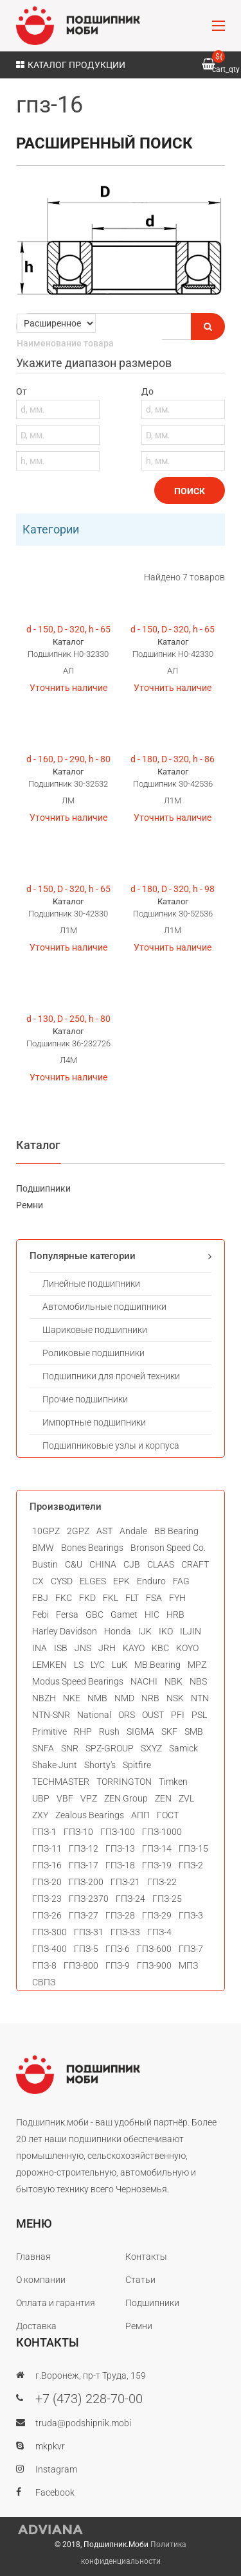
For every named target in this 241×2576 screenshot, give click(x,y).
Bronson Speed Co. (168, 1548)
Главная (33, 2256)
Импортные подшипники (94, 1422)
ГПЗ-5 (86, 1949)
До (183, 428)
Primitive (49, 1731)
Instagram (56, 2469)
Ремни (29, 1205)
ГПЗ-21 (125, 1882)
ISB (60, 1648)
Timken (173, 1781)
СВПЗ (43, 1982)
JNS (83, 1648)
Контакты (146, 2256)
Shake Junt (54, 1765)
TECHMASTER (60, 1781)
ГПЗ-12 (83, 1848)
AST (104, 1531)
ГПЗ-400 (49, 1949)
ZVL (186, 1798)
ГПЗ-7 (191, 1949)
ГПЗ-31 (88, 1932)
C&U (73, 1564)
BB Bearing (176, 1531)
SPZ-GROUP (109, 1748)
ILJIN (190, 1631)
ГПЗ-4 (159, 1932)
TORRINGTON (124, 1781)
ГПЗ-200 (86, 1882)
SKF (169, 1731)
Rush (109, 1731)
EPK (121, 1581)
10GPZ (46, 1531)
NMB (97, 1698)
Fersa (67, 1614)
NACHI (143, 1681)
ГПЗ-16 (47, 1865)
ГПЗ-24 (130, 1898)
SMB (193, 1731)
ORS (126, 1715)
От (58, 428)
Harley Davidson (64, 1631)
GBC (94, 1614)
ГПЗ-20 (47, 1882)
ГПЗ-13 (120, 1848)
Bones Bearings (92, 1548)
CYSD (62, 1581)
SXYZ (151, 1748)
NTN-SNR (51, 1715)
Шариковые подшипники (94, 1330)
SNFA (43, 1748)
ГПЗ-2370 (89, 1898)
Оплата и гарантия (55, 2303)
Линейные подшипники (91, 1283)
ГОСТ (168, 1815)
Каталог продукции (70, 65)
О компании (41, 2280)
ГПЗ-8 (44, 1965)
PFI (177, 1715)
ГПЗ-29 (157, 1915)
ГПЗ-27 (83, 1915)
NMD (124, 1698)
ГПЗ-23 (47, 1898)
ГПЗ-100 (117, 1832)
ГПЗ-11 (47, 1848)
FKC (63, 1598)
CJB (131, 1564)
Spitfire (137, 1765)
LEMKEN (49, 1664)
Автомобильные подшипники (104, 1306)
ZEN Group (126, 1798)
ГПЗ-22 (162, 1882)
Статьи (140, 2280)
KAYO (134, 1648)
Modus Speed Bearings (77, 1681)
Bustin (45, 1564)
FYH (177, 1598)
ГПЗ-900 (154, 1965)
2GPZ (78, 1531)
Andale (133, 1531)
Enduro (151, 1581)
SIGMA (140, 1731)
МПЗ (188, 1965)
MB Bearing (157, 1664)
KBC (160, 1648)
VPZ (88, 1798)
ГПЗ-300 (49, 1932)
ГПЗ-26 (47, 1915)
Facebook (55, 2492)
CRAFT (195, 1564)
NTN (200, 1698)
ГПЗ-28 (120, 1915)
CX (38, 1581)
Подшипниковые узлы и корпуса (110, 1445)
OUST (153, 1715)
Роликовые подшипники (93, 1353)
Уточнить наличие (68, 688)
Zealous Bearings (89, 1815)
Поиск (189, 491)
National (94, 1715)
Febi (40, 1614)
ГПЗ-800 (81, 1965)
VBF (65, 1798)
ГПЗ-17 (83, 1865)
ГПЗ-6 (117, 1949)
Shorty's (100, 1765)
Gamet (124, 1614)
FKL (110, 1598)
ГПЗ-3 (191, 1915)
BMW (43, 1548)
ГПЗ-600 (154, 1949)
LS (79, 1664)
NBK (174, 1681)
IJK (145, 1631)
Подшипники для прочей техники (111, 1376)
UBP (40, 1798)
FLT (132, 1598)
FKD (87, 1598)
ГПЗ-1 (44, 1832)
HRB (175, 1614)
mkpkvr (50, 2446)
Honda (117, 1631)
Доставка (36, 2326)
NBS (198, 1681)
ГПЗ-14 (157, 1848)
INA (39, 1648)
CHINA (102, 1564)
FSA (154, 1598)
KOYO (187, 1648)
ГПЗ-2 (191, 1865)
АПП (140, 1815)
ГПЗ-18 (120, 1865)
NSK (175, 1698)
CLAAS (160, 1564)
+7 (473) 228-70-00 (89, 2398)
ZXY (40, 1815)
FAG (181, 1581)
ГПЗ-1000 (162, 1832)
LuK (119, 1664)
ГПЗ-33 (125, 1932)
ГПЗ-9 (117, 1965)
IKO (166, 1631)
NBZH (44, 1698)
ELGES (93, 1581)
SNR (69, 1748)
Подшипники (43, 1188)
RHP (83, 1731)
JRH (107, 1648)
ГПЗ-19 (157, 1865)
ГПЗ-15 (193, 1848)
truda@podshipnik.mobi (83, 2423)
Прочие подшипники (85, 1399)
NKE (71, 1698)
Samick (183, 1748)
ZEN (163, 1798)
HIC (152, 1614)
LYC (98, 1664)
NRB (150, 1698)
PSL (199, 1715)
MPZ (197, 1664)
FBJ (40, 1598)
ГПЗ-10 (78, 1832)
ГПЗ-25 (167, 1898)
